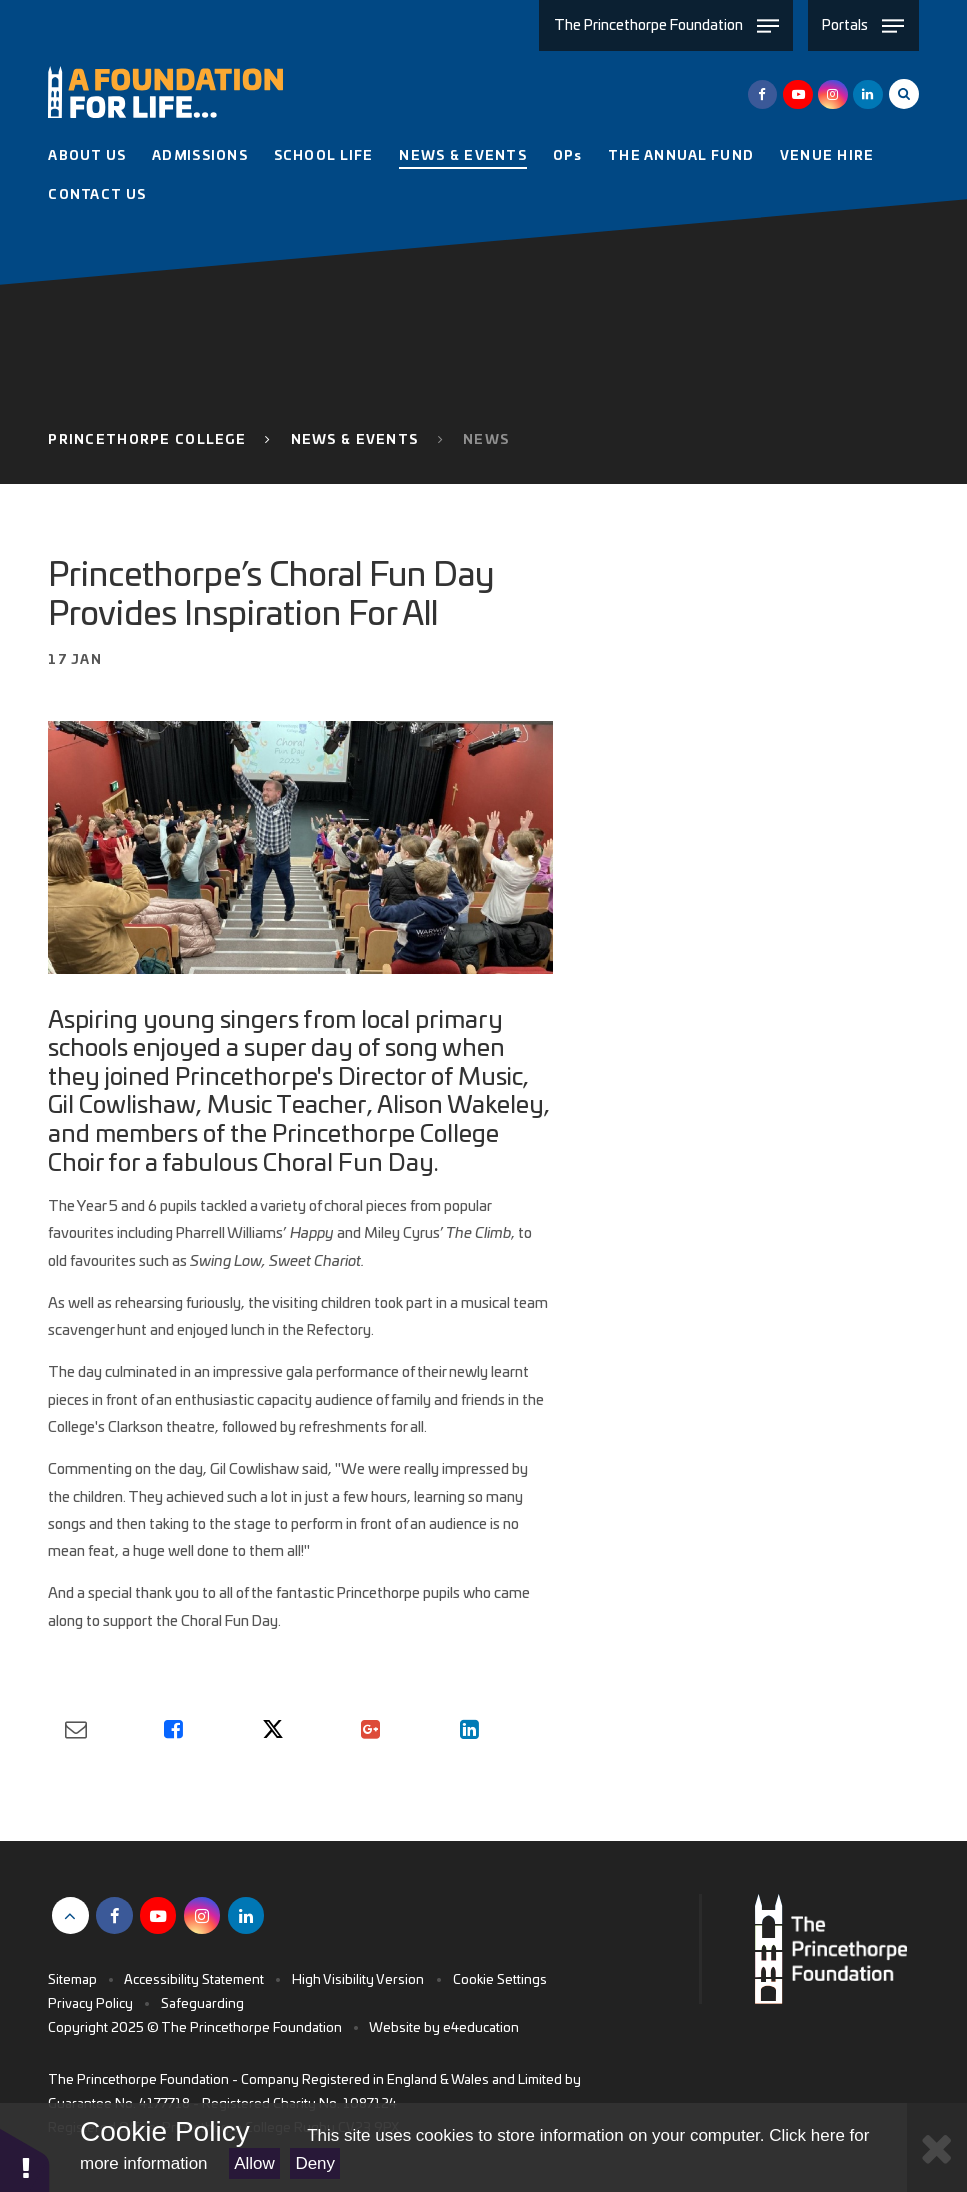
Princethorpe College (147, 440)
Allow (254, 2163)
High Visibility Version (358, 1980)
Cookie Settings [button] (500, 1980)
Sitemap (72, 1980)
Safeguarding (202, 2004)
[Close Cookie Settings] (937, 2147)
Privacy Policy (90, 2004)
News (486, 440)
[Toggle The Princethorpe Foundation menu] (666, 25)
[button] (25, 2159)
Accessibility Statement (194, 1980)
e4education (481, 2028)
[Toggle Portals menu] (863, 25)
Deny (315, 2163)
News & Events (355, 440)
